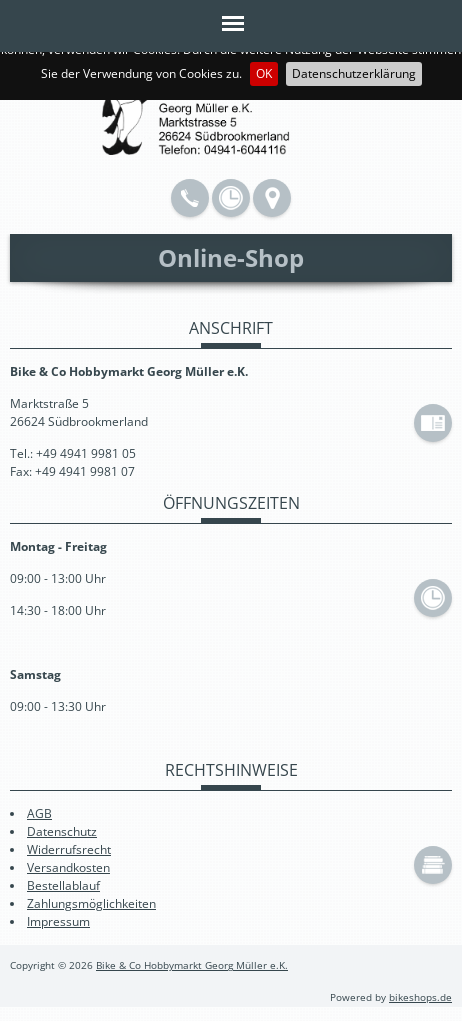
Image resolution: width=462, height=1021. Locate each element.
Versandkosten (68, 867)
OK (264, 73)
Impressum (58, 921)
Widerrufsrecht (69, 849)
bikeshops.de (420, 997)
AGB (39, 813)
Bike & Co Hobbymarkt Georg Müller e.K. (192, 965)
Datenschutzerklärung (354, 73)
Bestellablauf (63, 885)
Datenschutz (62, 831)
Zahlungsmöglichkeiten (91, 903)
